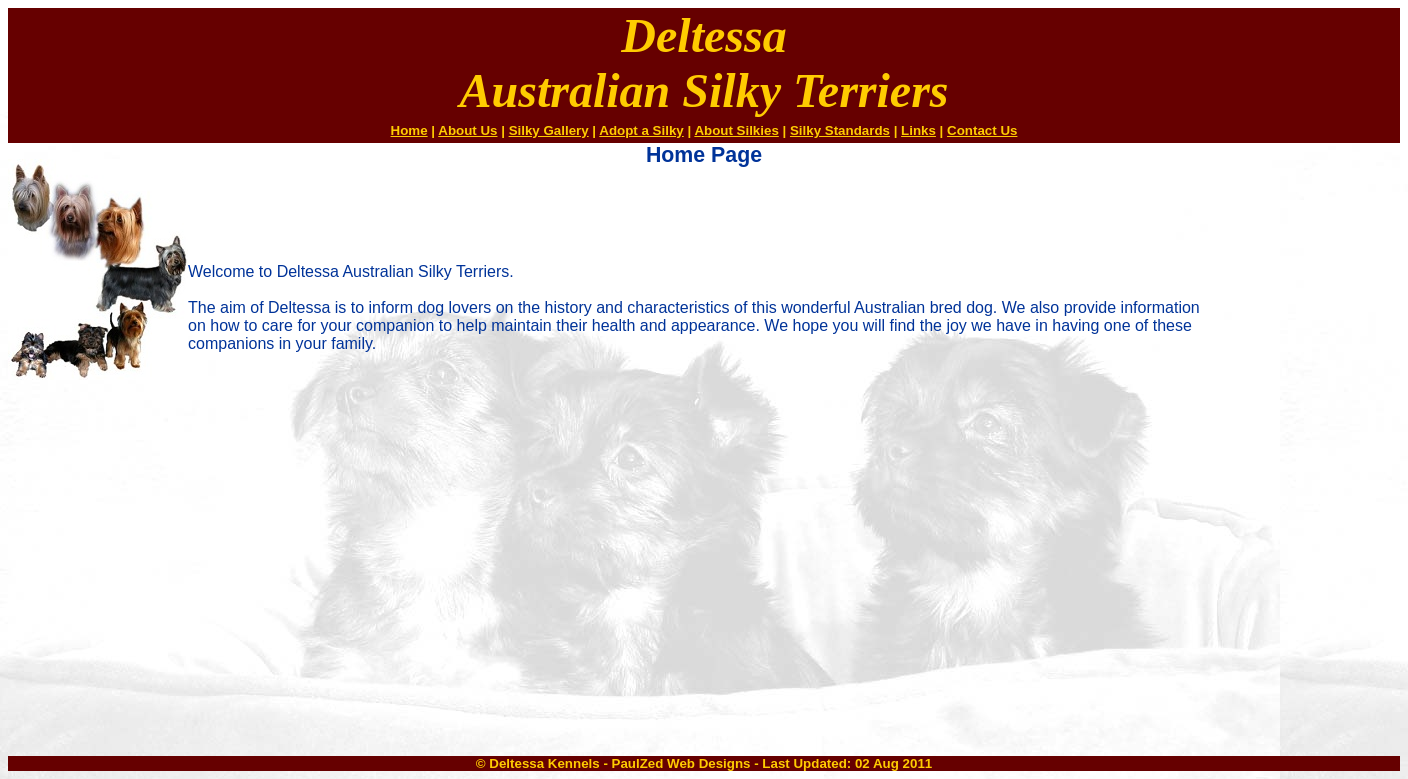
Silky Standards (840, 130)
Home (409, 130)
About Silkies (736, 130)
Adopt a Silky (641, 130)
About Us (467, 130)
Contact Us (982, 130)
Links (918, 130)
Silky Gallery (549, 130)
